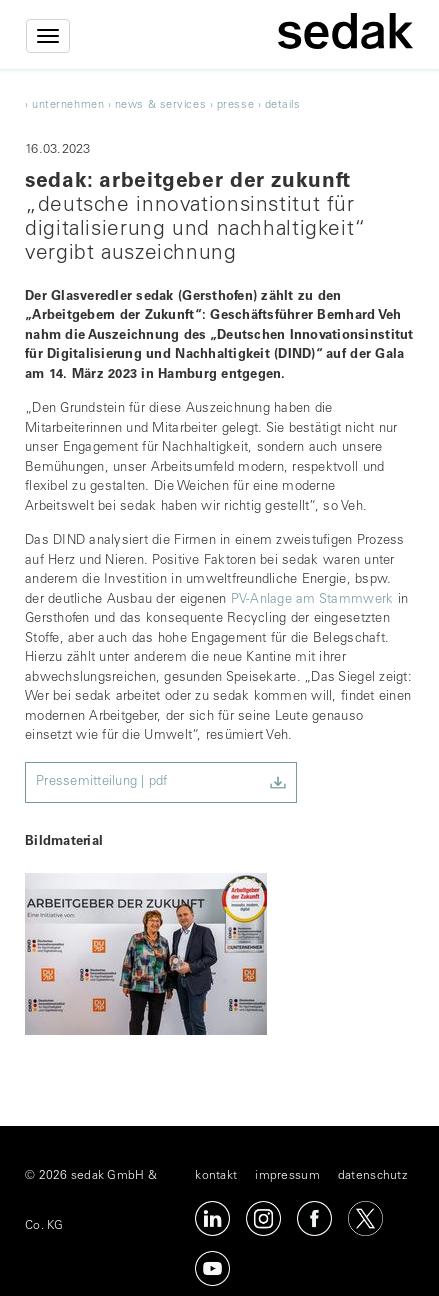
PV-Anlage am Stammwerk (312, 600)
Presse (235, 105)
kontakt (216, 1176)
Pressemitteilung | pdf (102, 782)
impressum (287, 1176)
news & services (160, 105)
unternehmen (68, 105)
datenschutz (372, 1176)
